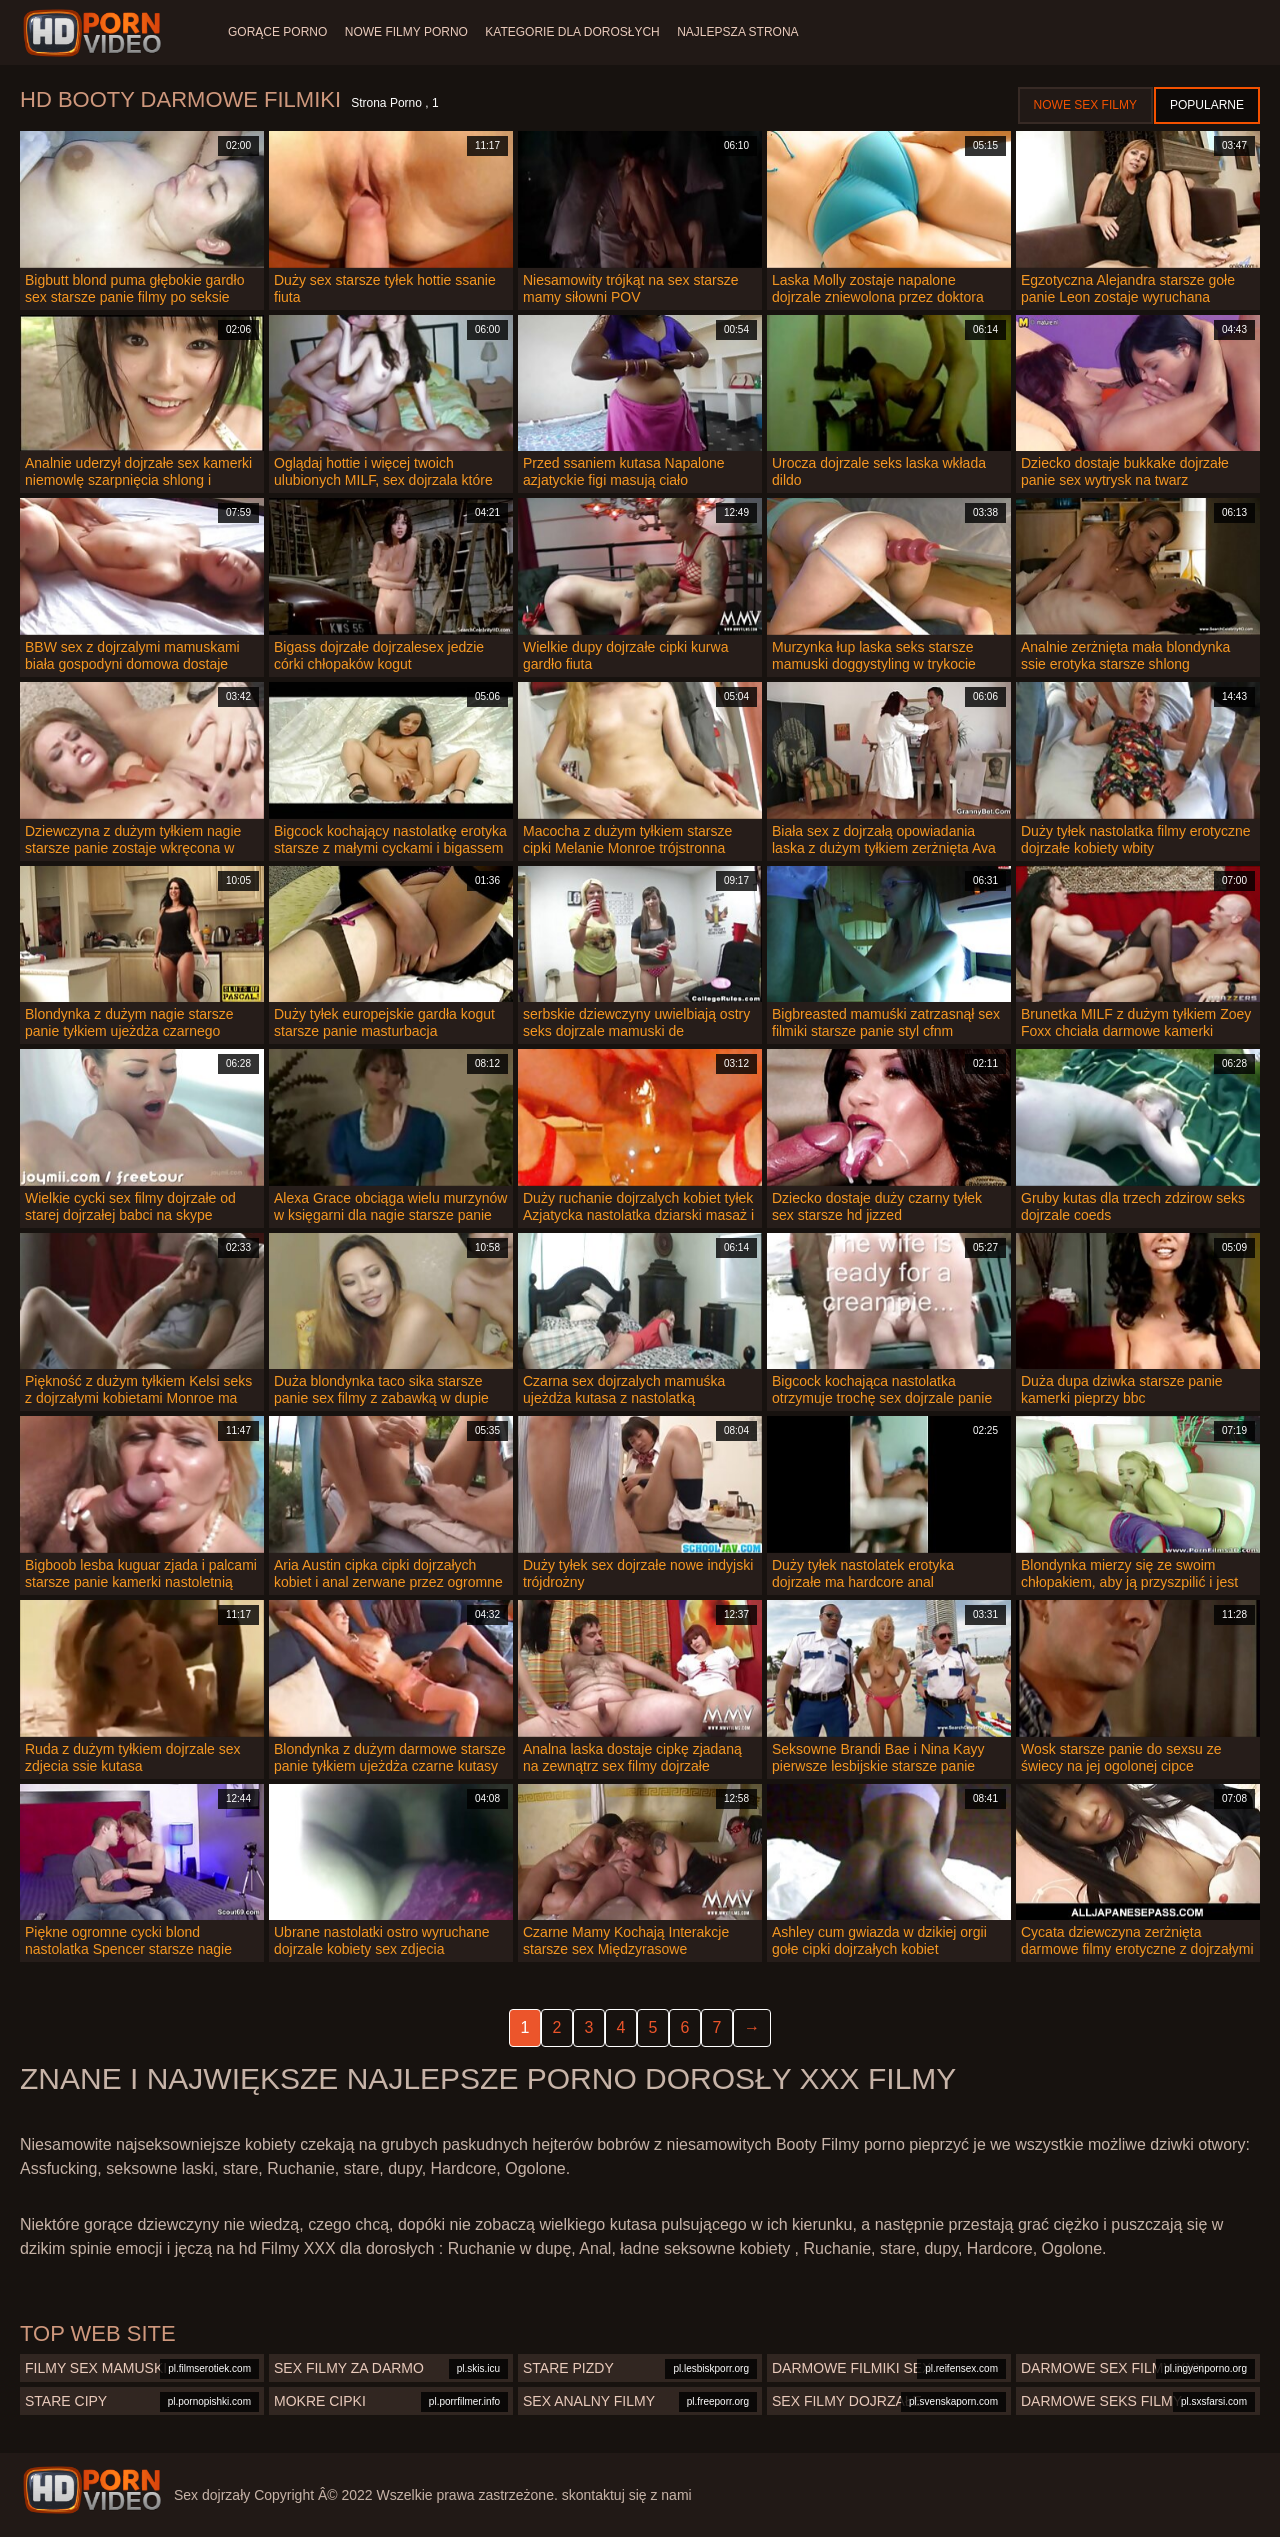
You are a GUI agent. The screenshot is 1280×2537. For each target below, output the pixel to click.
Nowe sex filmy (1085, 105)
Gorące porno (277, 32)
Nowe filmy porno (412, 32)
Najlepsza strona (757, 32)
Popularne (1207, 105)
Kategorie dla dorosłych (585, 32)
